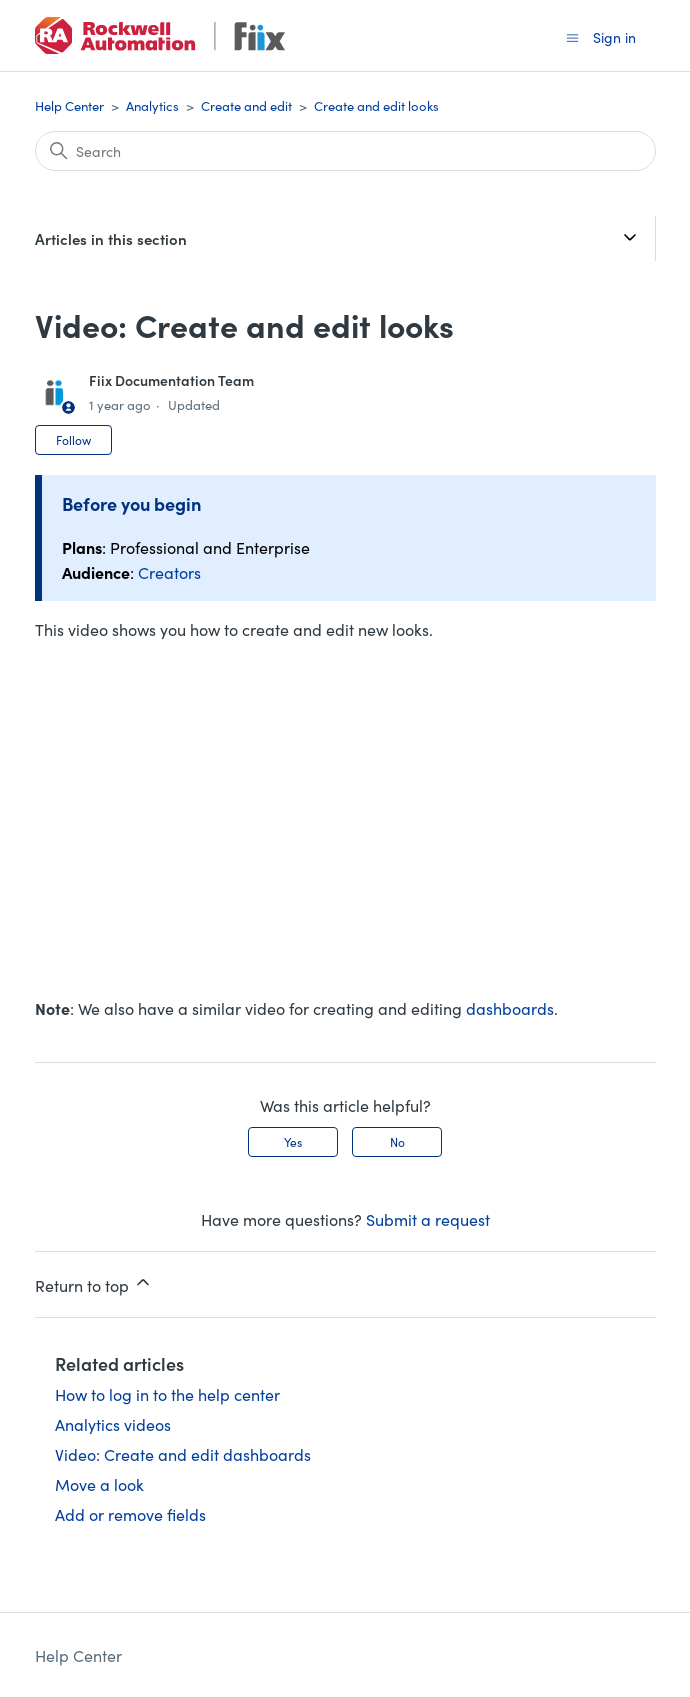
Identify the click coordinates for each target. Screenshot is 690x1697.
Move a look (99, 1484)
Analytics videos (113, 1424)
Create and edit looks (376, 105)
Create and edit (246, 105)
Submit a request (428, 1219)
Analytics (152, 105)
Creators (169, 572)
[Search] (345, 151)
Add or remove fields (130, 1514)
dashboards (510, 1008)
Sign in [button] (614, 37)
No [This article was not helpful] (397, 1141)
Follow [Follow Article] (73, 439)
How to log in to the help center (167, 1394)
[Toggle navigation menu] (572, 36)
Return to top (94, 1284)
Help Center (69, 105)
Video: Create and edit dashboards (183, 1454)
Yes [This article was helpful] (293, 1141)
